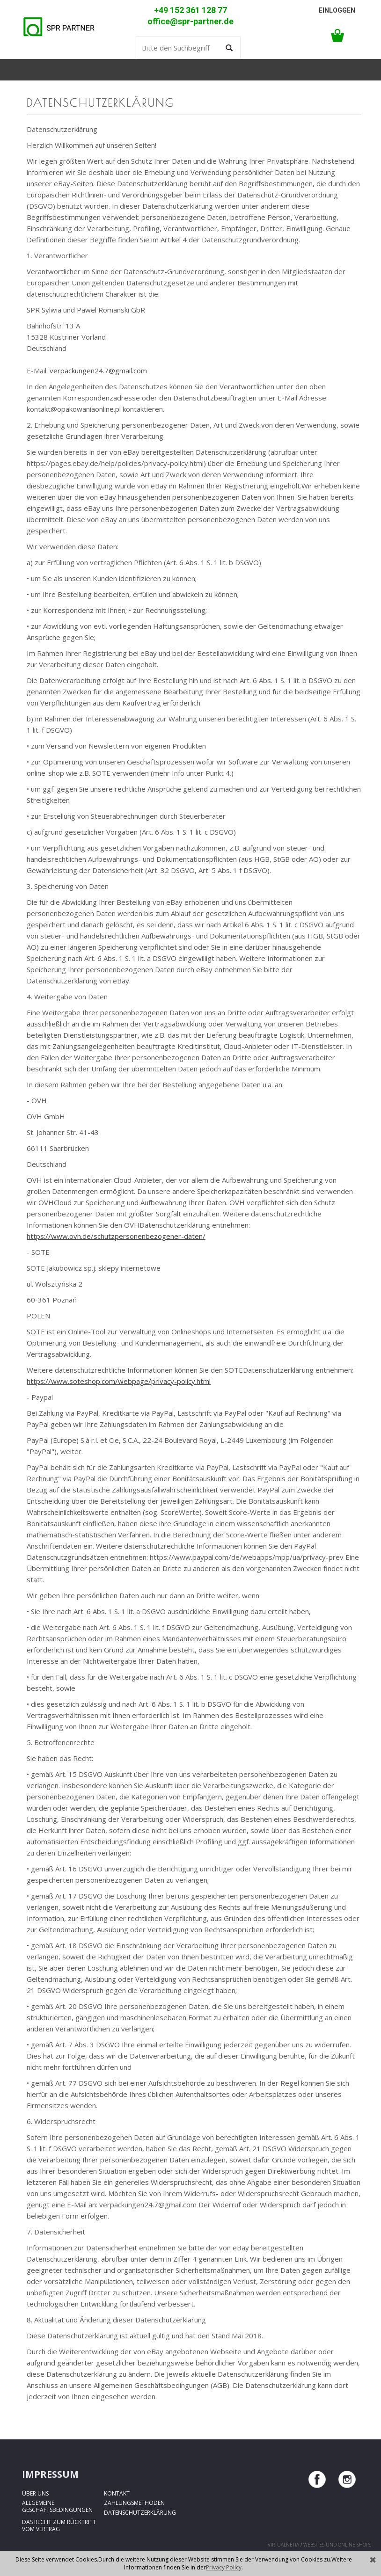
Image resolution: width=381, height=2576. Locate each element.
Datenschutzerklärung (140, 2513)
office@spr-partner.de (190, 21)
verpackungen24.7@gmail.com (98, 370)
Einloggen (337, 10)
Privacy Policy (224, 2567)
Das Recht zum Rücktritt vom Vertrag (59, 2525)
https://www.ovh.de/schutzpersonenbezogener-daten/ (116, 1236)
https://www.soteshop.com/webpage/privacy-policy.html (119, 1381)
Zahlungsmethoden (134, 2503)
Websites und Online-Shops (337, 2544)
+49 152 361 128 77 (190, 10)
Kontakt (117, 2493)
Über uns (35, 2493)
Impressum (50, 2474)
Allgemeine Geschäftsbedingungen (57, 2506)
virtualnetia (283, 2544)
